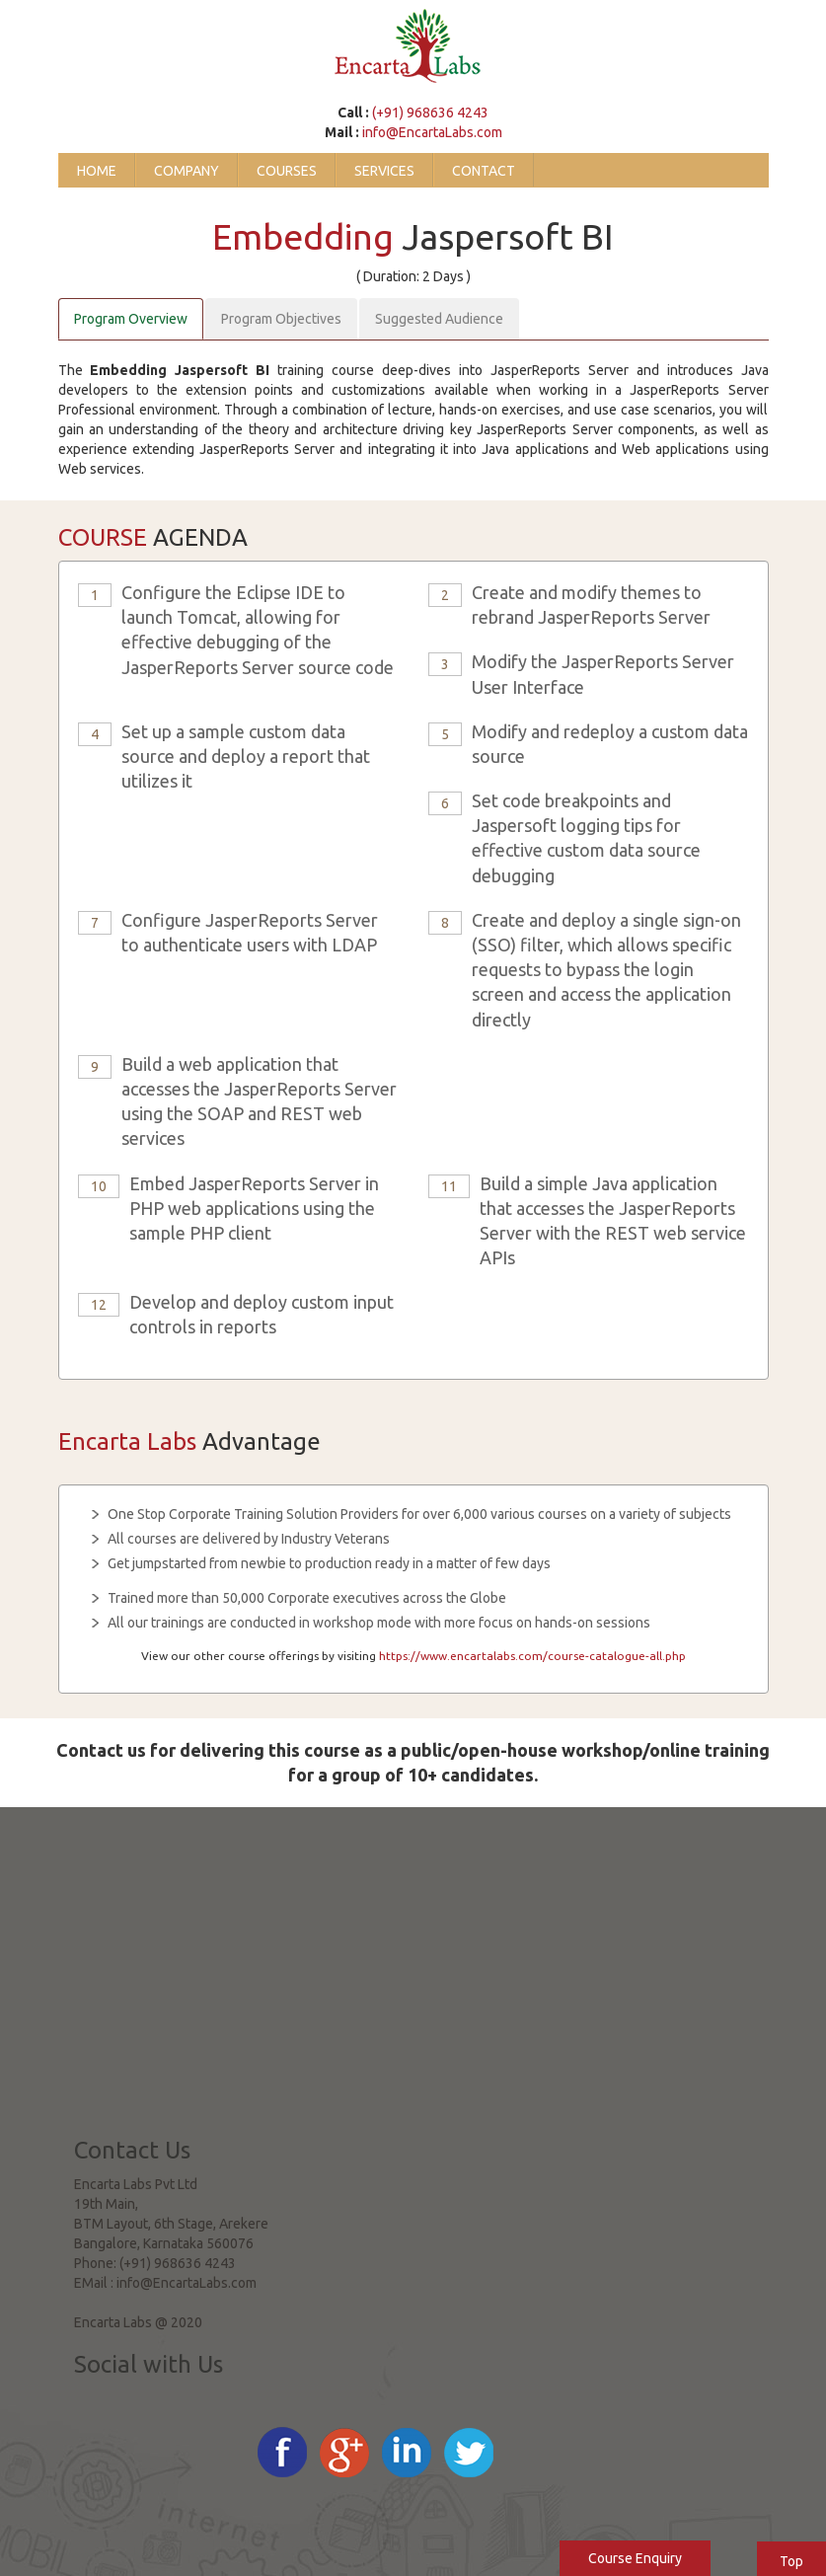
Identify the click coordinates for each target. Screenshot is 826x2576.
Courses (287, 171)
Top (791, 2561)
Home (96, 171)
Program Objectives (281, 319)
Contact (483, 171)
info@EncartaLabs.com (432, 132)
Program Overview (131, 319)
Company (186, 171)
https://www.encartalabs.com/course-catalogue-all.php (532, 1655)
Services (384, 171)
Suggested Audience (439, 319)
